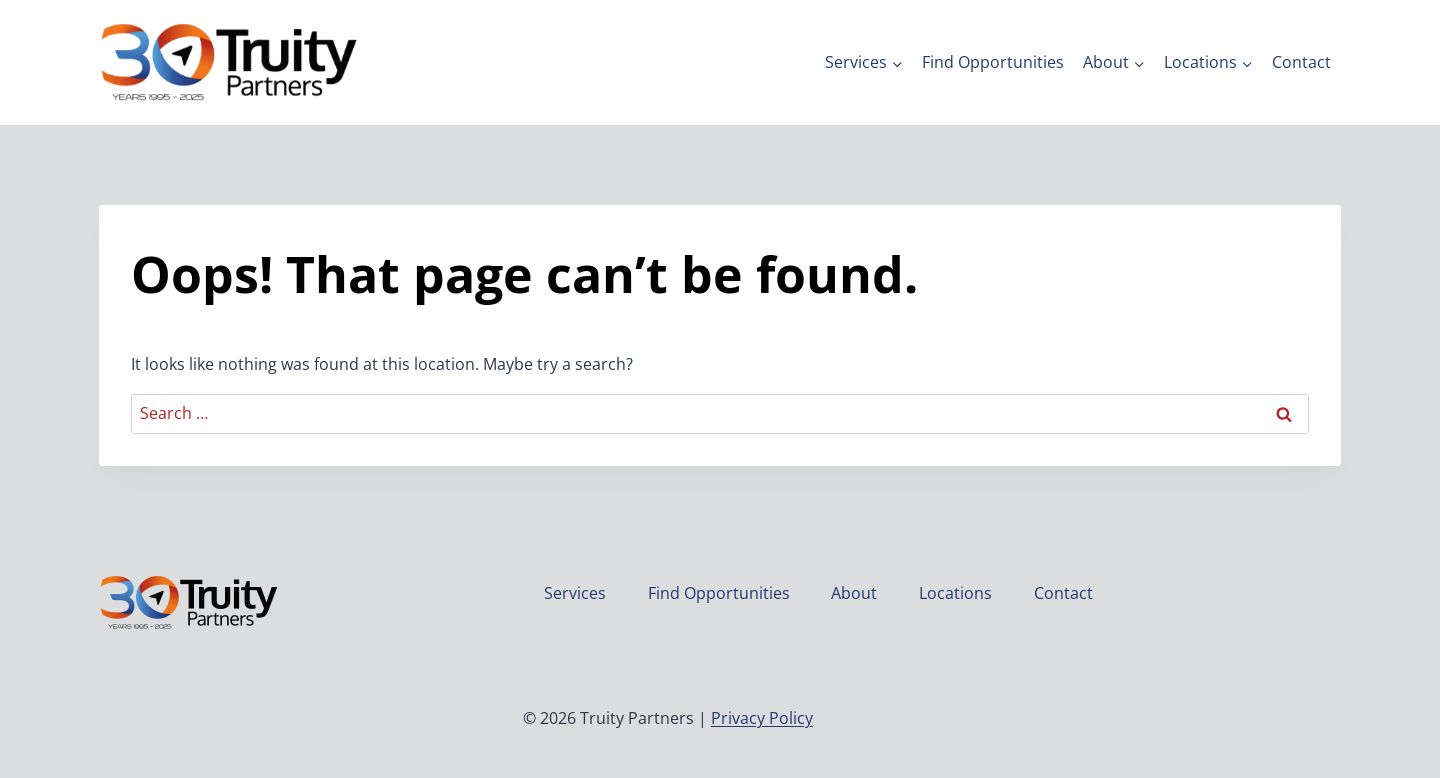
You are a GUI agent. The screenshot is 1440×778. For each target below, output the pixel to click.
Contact (1301, 62)
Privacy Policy (762, 718)
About (854, 593)
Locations (955, 593)
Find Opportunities (993, 62)
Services (575, 593)
